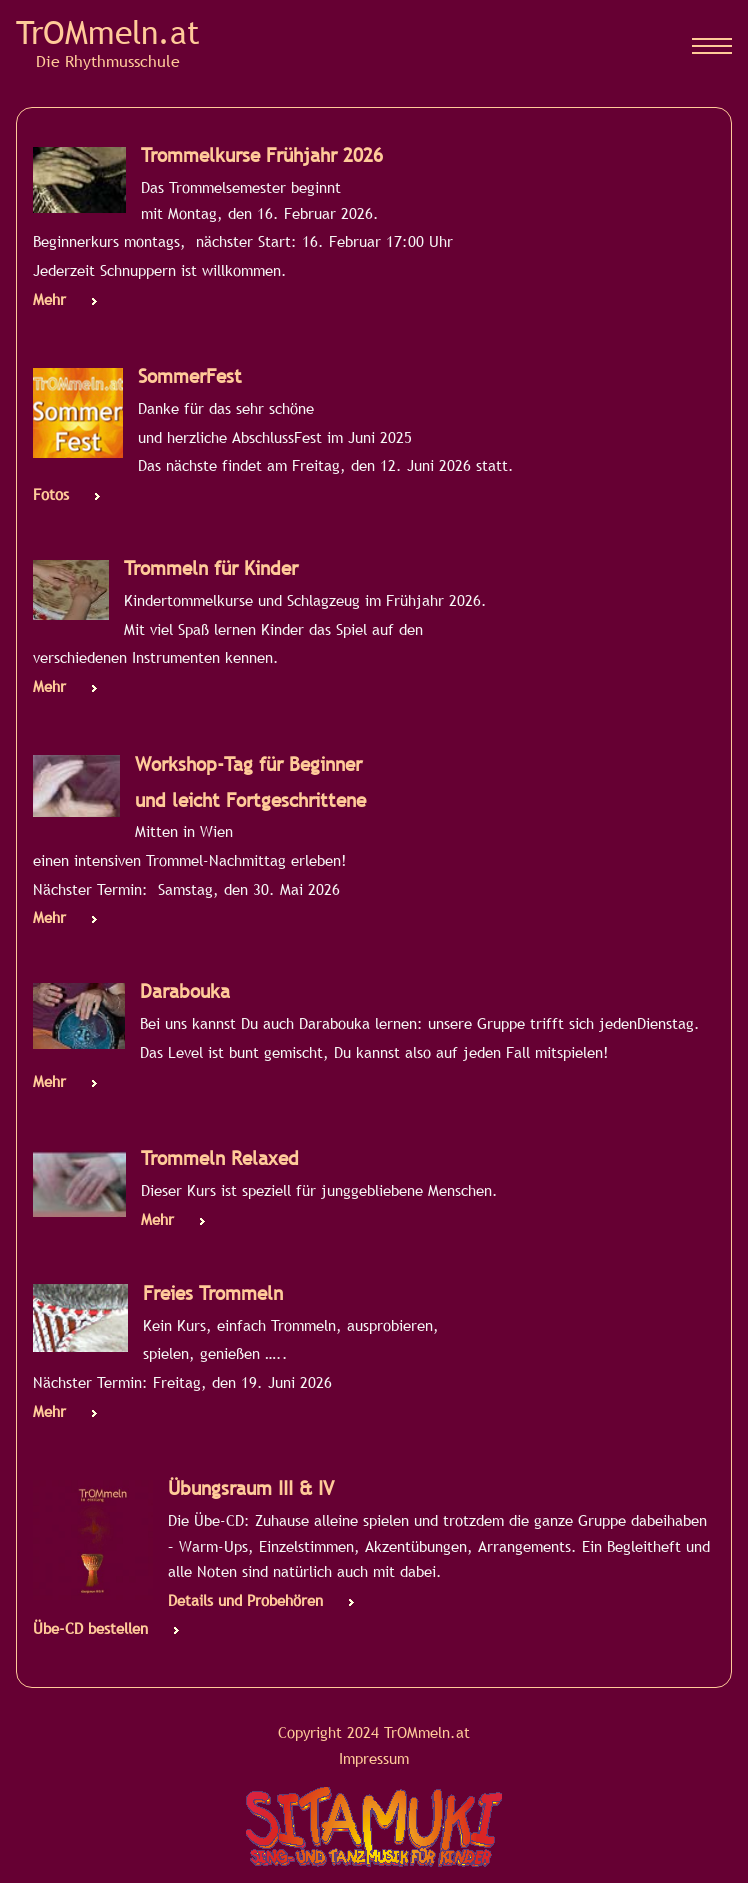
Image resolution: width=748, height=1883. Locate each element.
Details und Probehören (245, 1600)
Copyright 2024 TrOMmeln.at (374, 1732)
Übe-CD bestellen (90, 1628)
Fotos (51, 494)
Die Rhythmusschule (108, 61)
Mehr (49, 299)
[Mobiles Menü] (712, 46)
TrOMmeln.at (108, 32)
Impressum (374, 1758)
